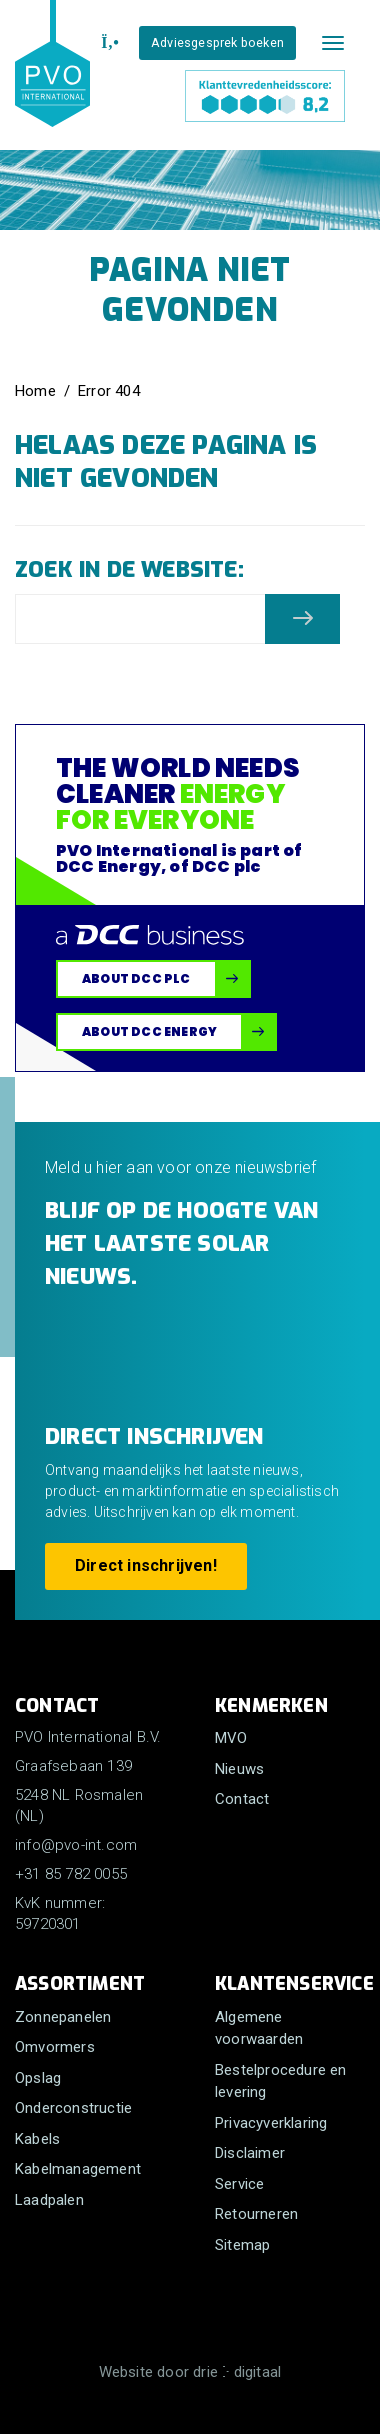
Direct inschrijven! (146, 1565)
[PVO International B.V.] (52, 82)
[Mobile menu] (333, 43)
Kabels (37, 2139)
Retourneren (256, 2214)
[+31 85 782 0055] (107, 43)
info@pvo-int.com (76, 1845)
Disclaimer (250, 2153)
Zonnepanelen (63, 2017)
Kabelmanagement (78, 2169)
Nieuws (239, 1769)
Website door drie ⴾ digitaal (190, 2372)
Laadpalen (49, 2200)
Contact (242, 1799)
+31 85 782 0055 (71, 1874)
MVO (231, 1738)
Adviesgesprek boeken (217, 42)
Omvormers (55, 2047)
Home (35, 391)
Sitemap (242, 2245)
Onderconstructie (73, 2108)
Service (239, 2184)
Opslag (38, 2078)
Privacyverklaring (271, 2123)
